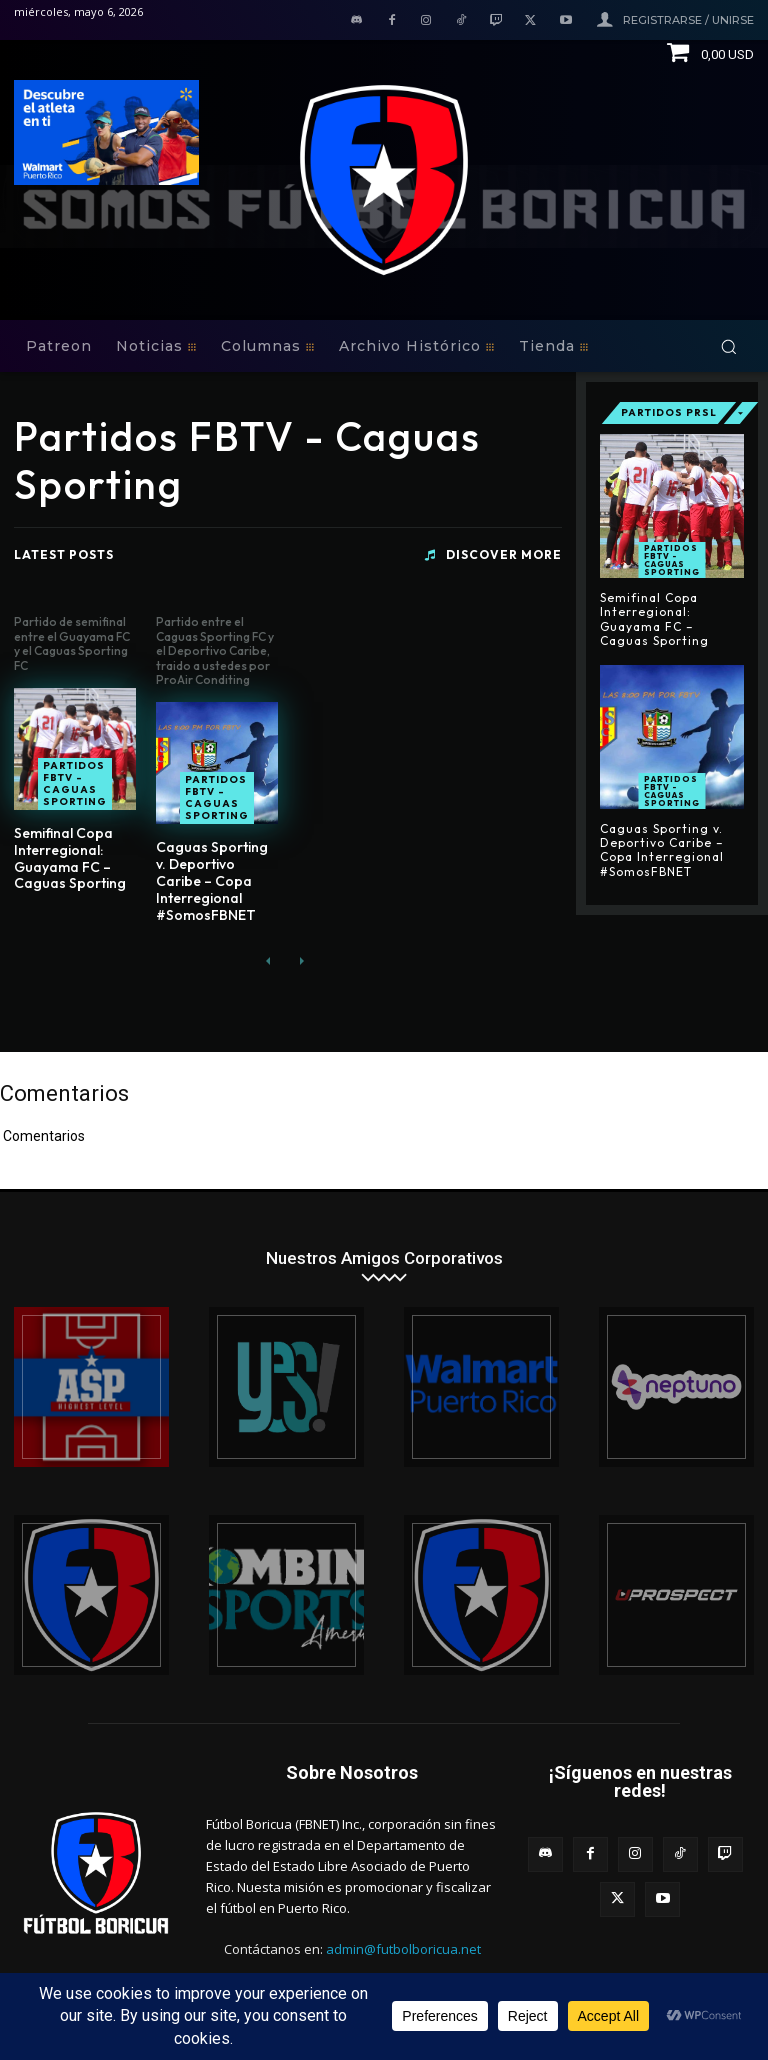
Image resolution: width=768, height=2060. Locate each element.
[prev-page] (268, 961)
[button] (728, 346)
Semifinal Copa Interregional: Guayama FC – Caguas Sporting (70, 858)
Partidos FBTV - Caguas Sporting (75, 783)
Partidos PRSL (669, 413)
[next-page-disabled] (300, 961)
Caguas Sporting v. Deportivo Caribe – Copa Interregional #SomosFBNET (212, 880)
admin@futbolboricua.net (403, 1949)
